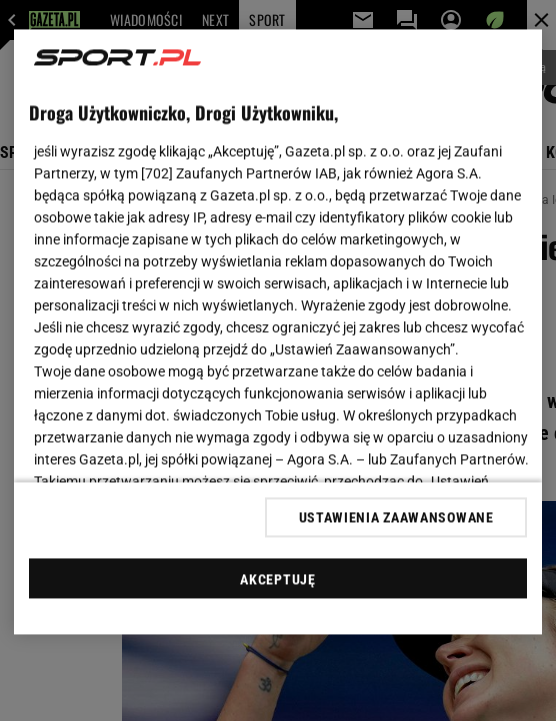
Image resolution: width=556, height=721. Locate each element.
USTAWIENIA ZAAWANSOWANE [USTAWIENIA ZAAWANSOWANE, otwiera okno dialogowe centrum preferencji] (396, 517)
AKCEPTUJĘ (277, 579)
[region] (278, 332)
